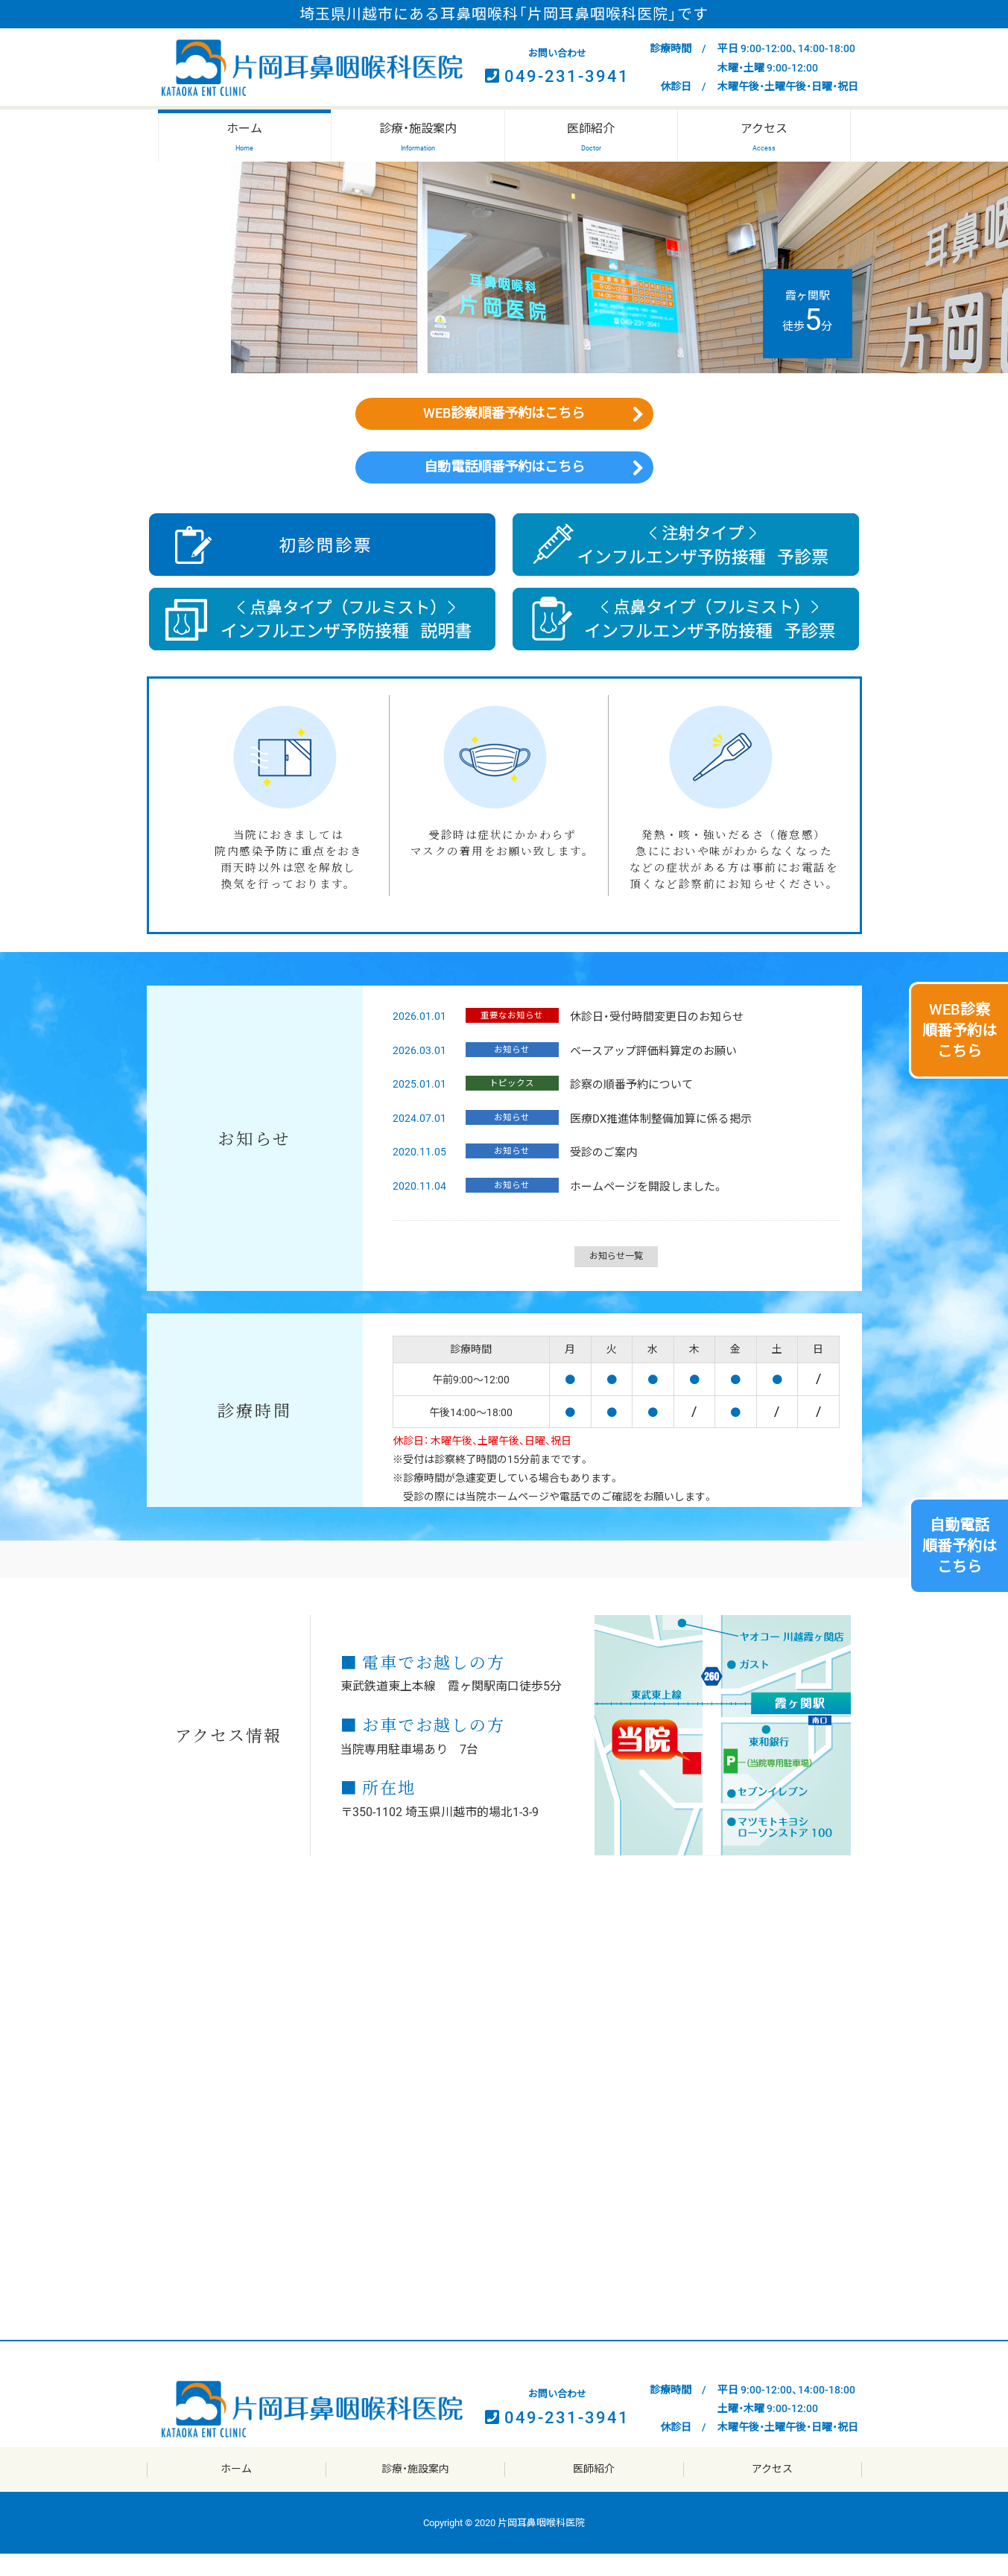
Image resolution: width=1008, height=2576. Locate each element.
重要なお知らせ (510, 1037)
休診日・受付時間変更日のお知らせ (653, 1039)
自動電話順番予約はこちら (504, 484)
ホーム (236, 2491)
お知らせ (510, 1072)
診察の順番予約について (627, 1107)
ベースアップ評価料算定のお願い (649, 1073)
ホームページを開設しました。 (643, 1209)
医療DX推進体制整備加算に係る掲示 (657, 1141)
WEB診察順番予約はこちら (504, 419)
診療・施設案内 (415, 2491)
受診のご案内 (599, 1174)
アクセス (772, 2491)
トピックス (510, 1105)
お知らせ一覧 (616, 1278)
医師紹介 (594, 2491)
